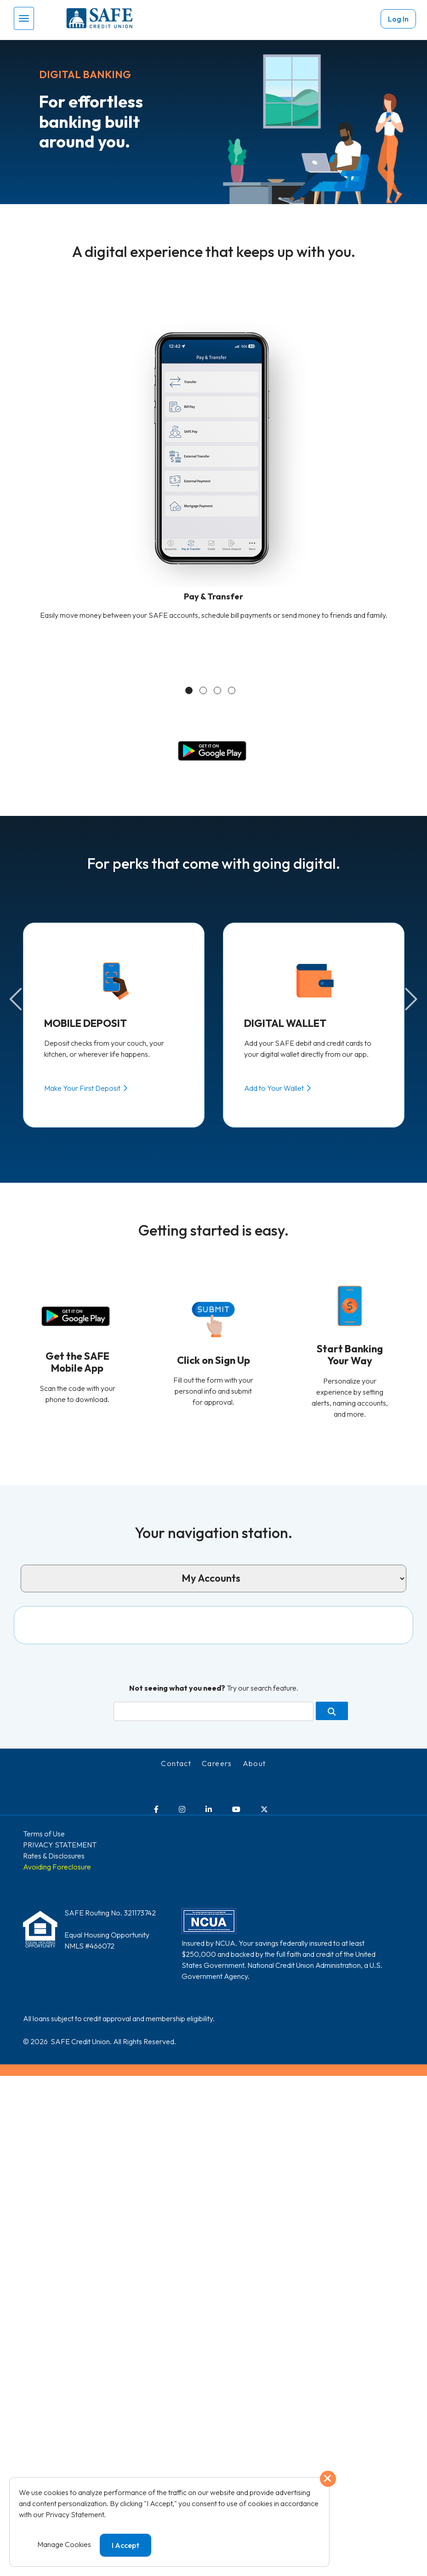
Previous (17, 999)
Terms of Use (44, 1814)
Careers (217, 1744)
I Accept (125, 2545)
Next (409, 999)
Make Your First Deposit (82, 1088)
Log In (398, 18)
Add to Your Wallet (274, 1088)
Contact (176, 1744)
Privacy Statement (75, 2514)
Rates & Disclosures (54, 1836)
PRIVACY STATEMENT (60, 1825)
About (254, 1744)
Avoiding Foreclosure (57, 1847)
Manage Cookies (64, 2544)
